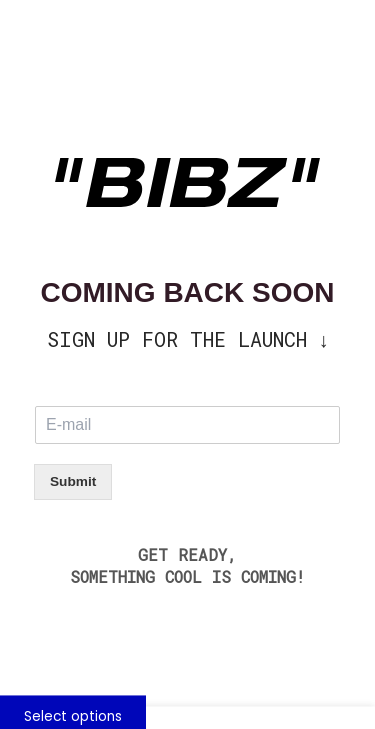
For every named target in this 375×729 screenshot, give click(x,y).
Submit (73, 481)
